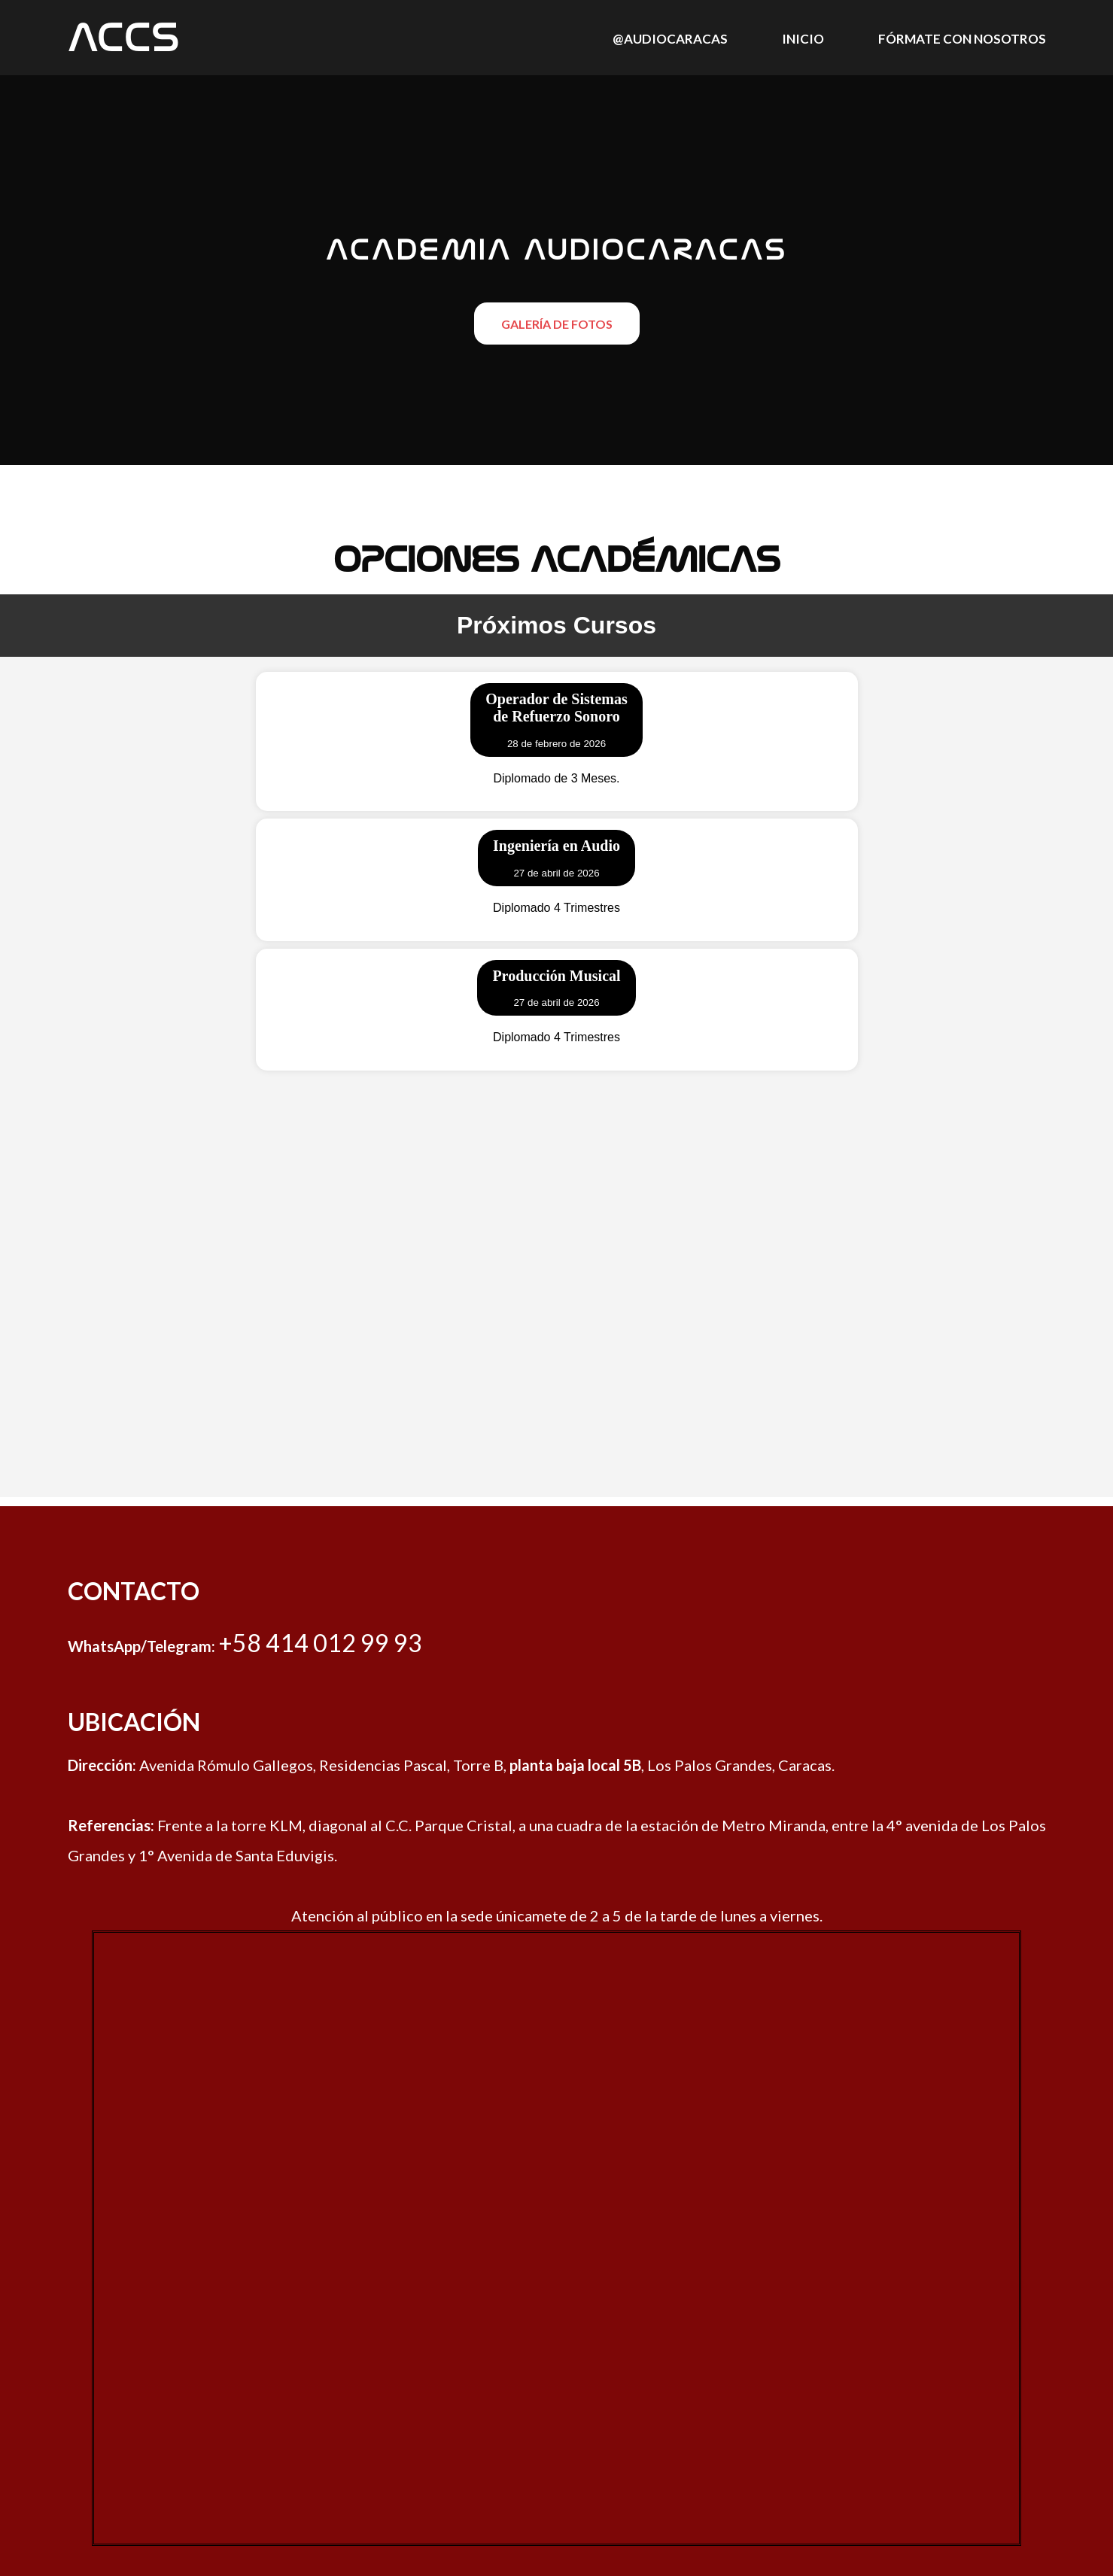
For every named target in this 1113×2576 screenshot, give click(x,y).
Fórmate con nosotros (962, 39)
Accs (124, 37)
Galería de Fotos (557, 324)
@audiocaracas (670, 39)
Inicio (803, 39)
